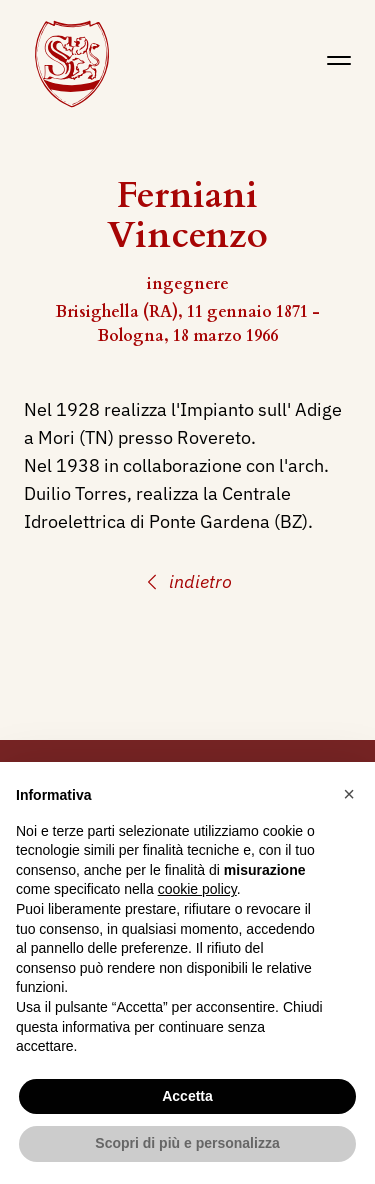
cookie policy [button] (197, 889)
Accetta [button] (187, 1096)
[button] (349, 794)
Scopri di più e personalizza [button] (187, 1143)
